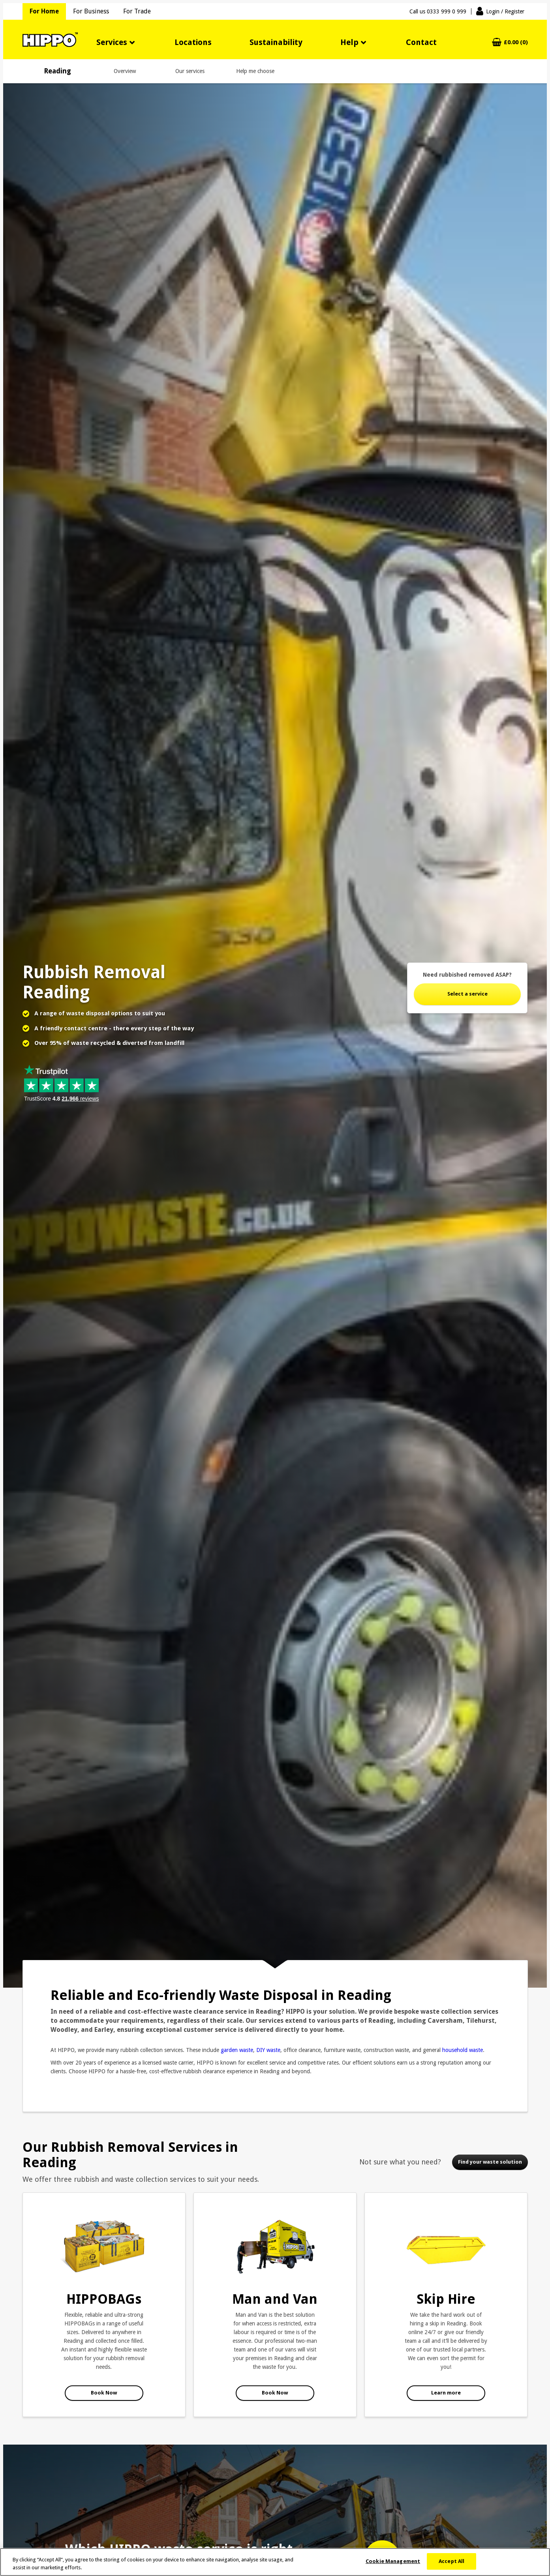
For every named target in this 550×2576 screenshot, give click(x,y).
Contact (421, 42)
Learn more (446, 2393)
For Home (44, 11)
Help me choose (255, 71)
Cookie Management (393, 2561)
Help (349, 42)
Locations (193, 42)
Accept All (451, 2561)
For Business (91, 11)
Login (505, 11)
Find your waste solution (490, 2162)
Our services (190, 71)
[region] (275, 2562)
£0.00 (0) (516, 42)
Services (111, 42)
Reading (57, 71)
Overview (125, 71)
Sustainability (276, 42)
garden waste (237, 2050)
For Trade (137, 11)
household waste (462, 2050)
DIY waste (268, 2050)
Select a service (467, 994)
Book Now (104, 2393)
